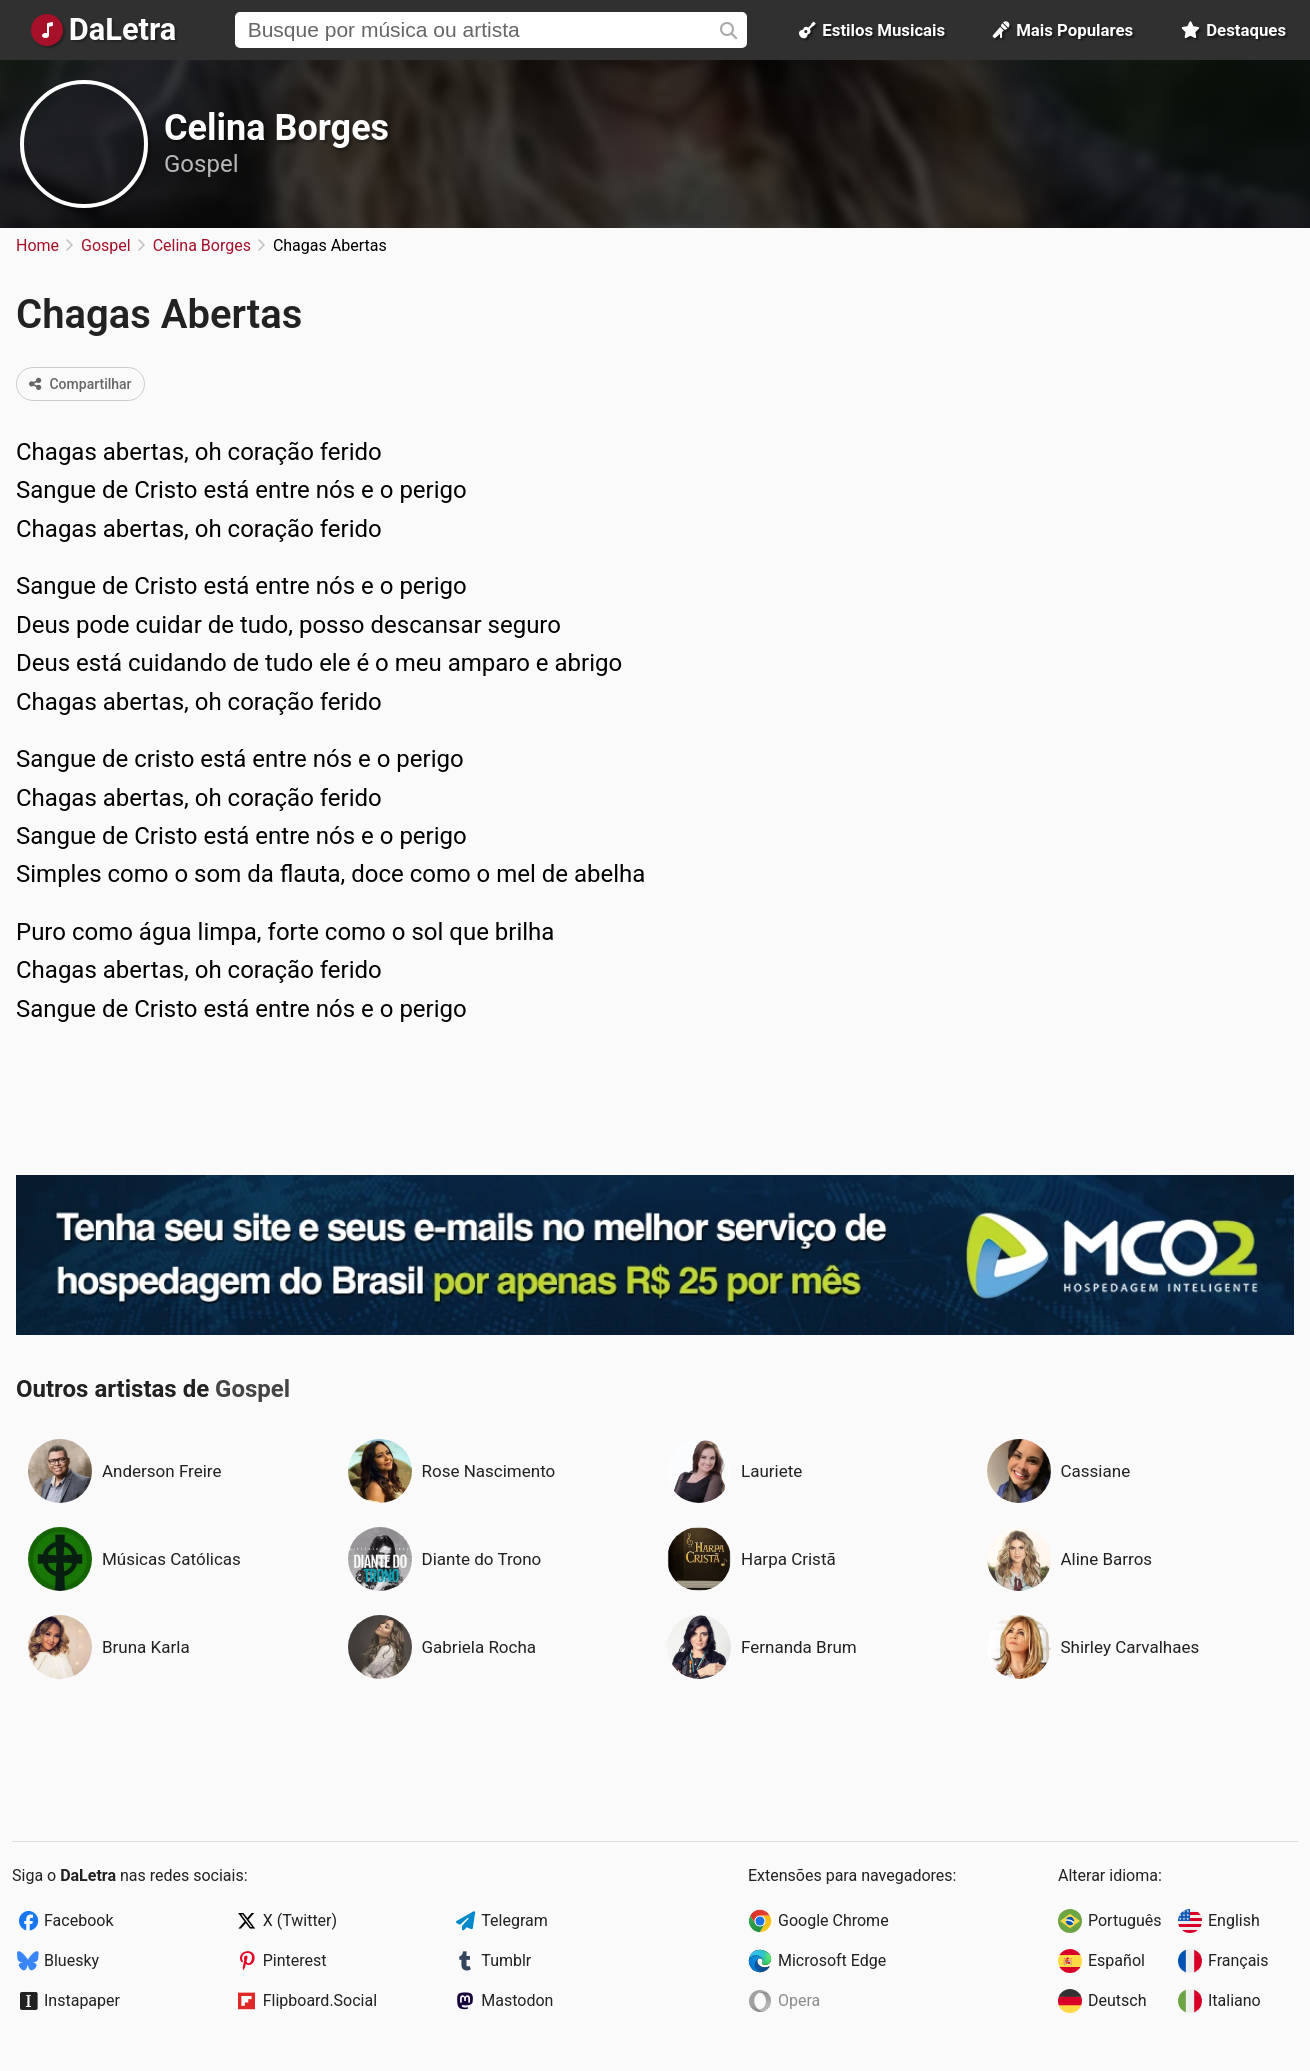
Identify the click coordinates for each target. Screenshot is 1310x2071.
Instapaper (82, 2000)
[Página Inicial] (103, 30)
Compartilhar (80, 384)
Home (37, 245)
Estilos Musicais (872, 30)
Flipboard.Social (320, 2000)
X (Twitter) (300, 1920)
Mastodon (517, 2000)
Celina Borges (276, 128)
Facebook (78, 1920)
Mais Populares (1063, 30)
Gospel (201, 164)
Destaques (1233, 30)
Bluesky (71, 1960)
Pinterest (295, 1960)
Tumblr (506, 1960)
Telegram (514, 1920)
